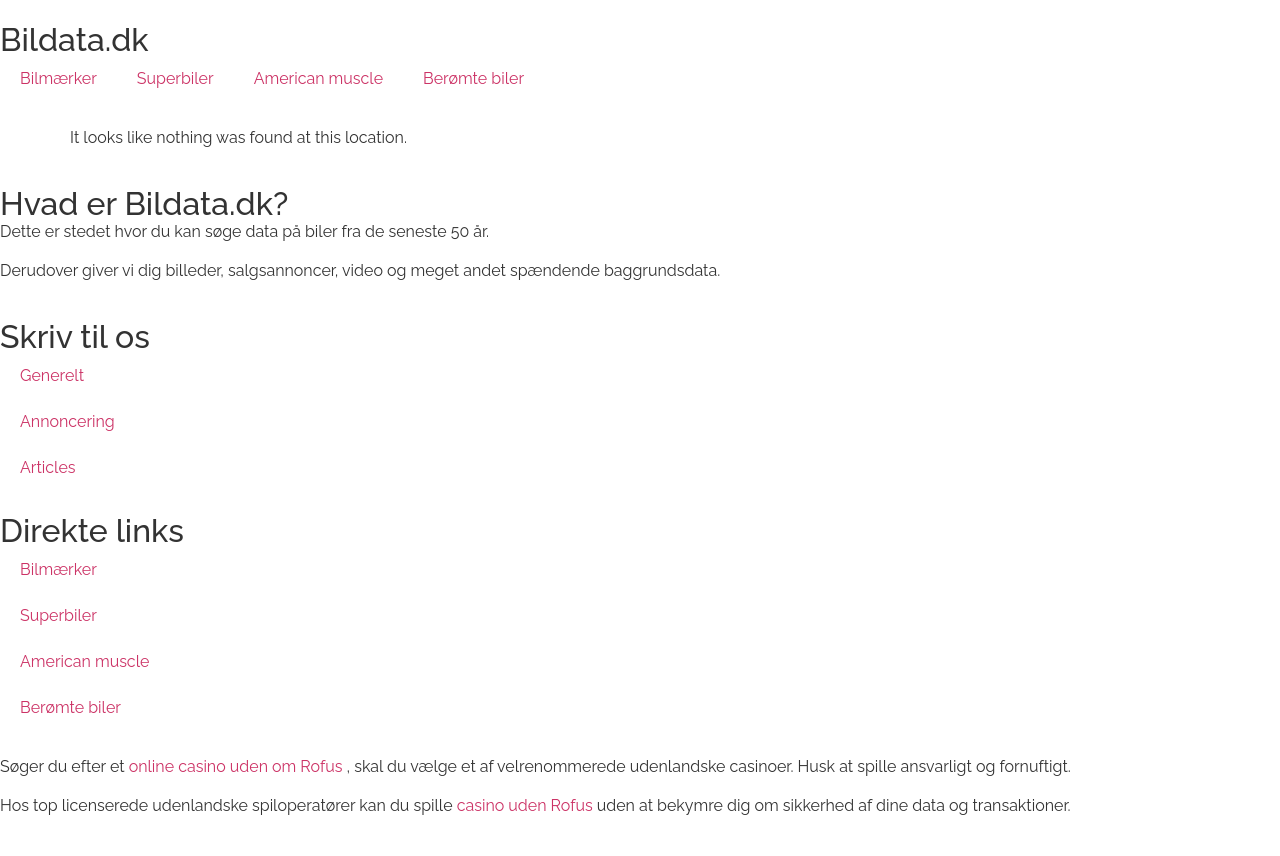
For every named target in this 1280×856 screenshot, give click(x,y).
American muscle (318, 78)
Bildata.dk (74, 39)
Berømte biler (473, 78)
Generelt (52, 375)
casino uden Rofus (525, 805)
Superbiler (175, 78)
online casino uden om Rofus (236, 766)
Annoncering (67, 421)
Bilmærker (58, 78)
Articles (48, 467)
